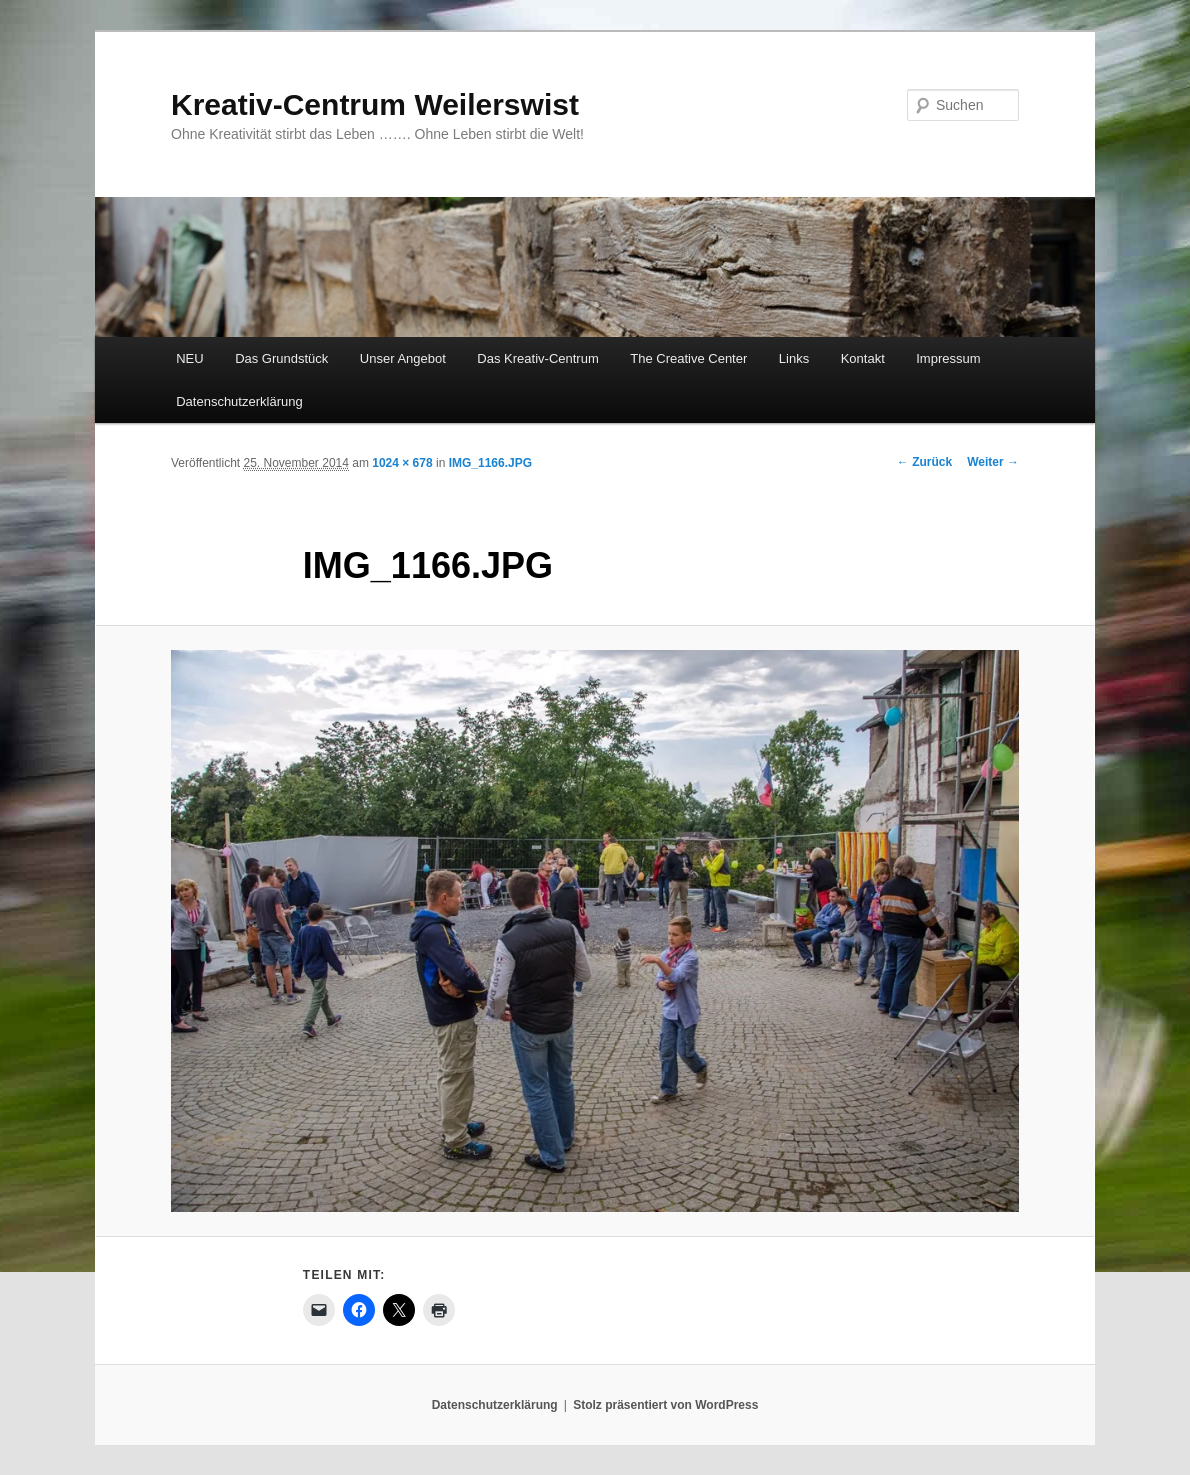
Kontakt (863, 358)
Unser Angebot (403, 358)
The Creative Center (688, 358)
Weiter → (993, 462)
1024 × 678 (402, 463)
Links (794, 358)
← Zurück (924, 462)
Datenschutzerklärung (239, 401)
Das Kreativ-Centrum (537, 358)
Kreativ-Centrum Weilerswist (375, 104)
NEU (189, 358)
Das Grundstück (281, 358)
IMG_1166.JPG (490, 463)
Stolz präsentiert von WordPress (665, 1405)
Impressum (948, 358)
